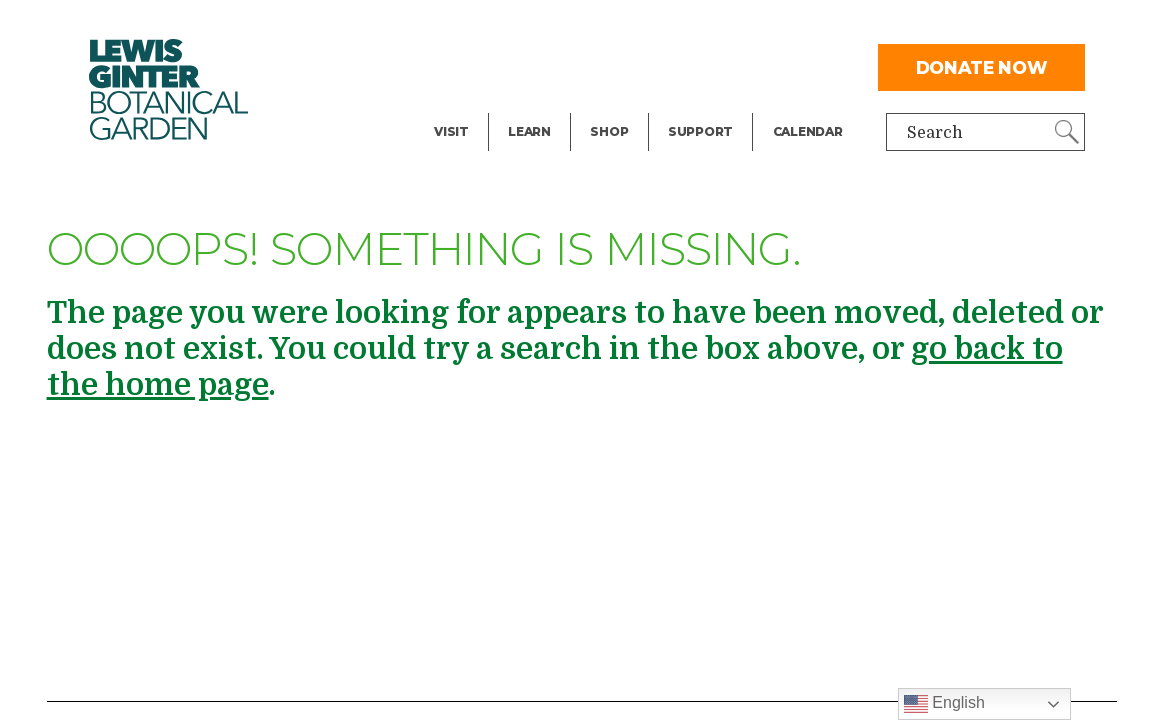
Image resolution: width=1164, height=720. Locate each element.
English (944, 704)
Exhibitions (478, 106)
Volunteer (706, 106)
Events (461, 66)
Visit (451, 131)
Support (700, 131)
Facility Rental (490, 26)
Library (536, 26)
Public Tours (556, 66)
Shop (609, 131)
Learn (529, 131)
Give (684, 66)
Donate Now (982, 67)
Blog (524, 106)
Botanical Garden (169, 89)
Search (935, 133)
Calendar (808, 131)
